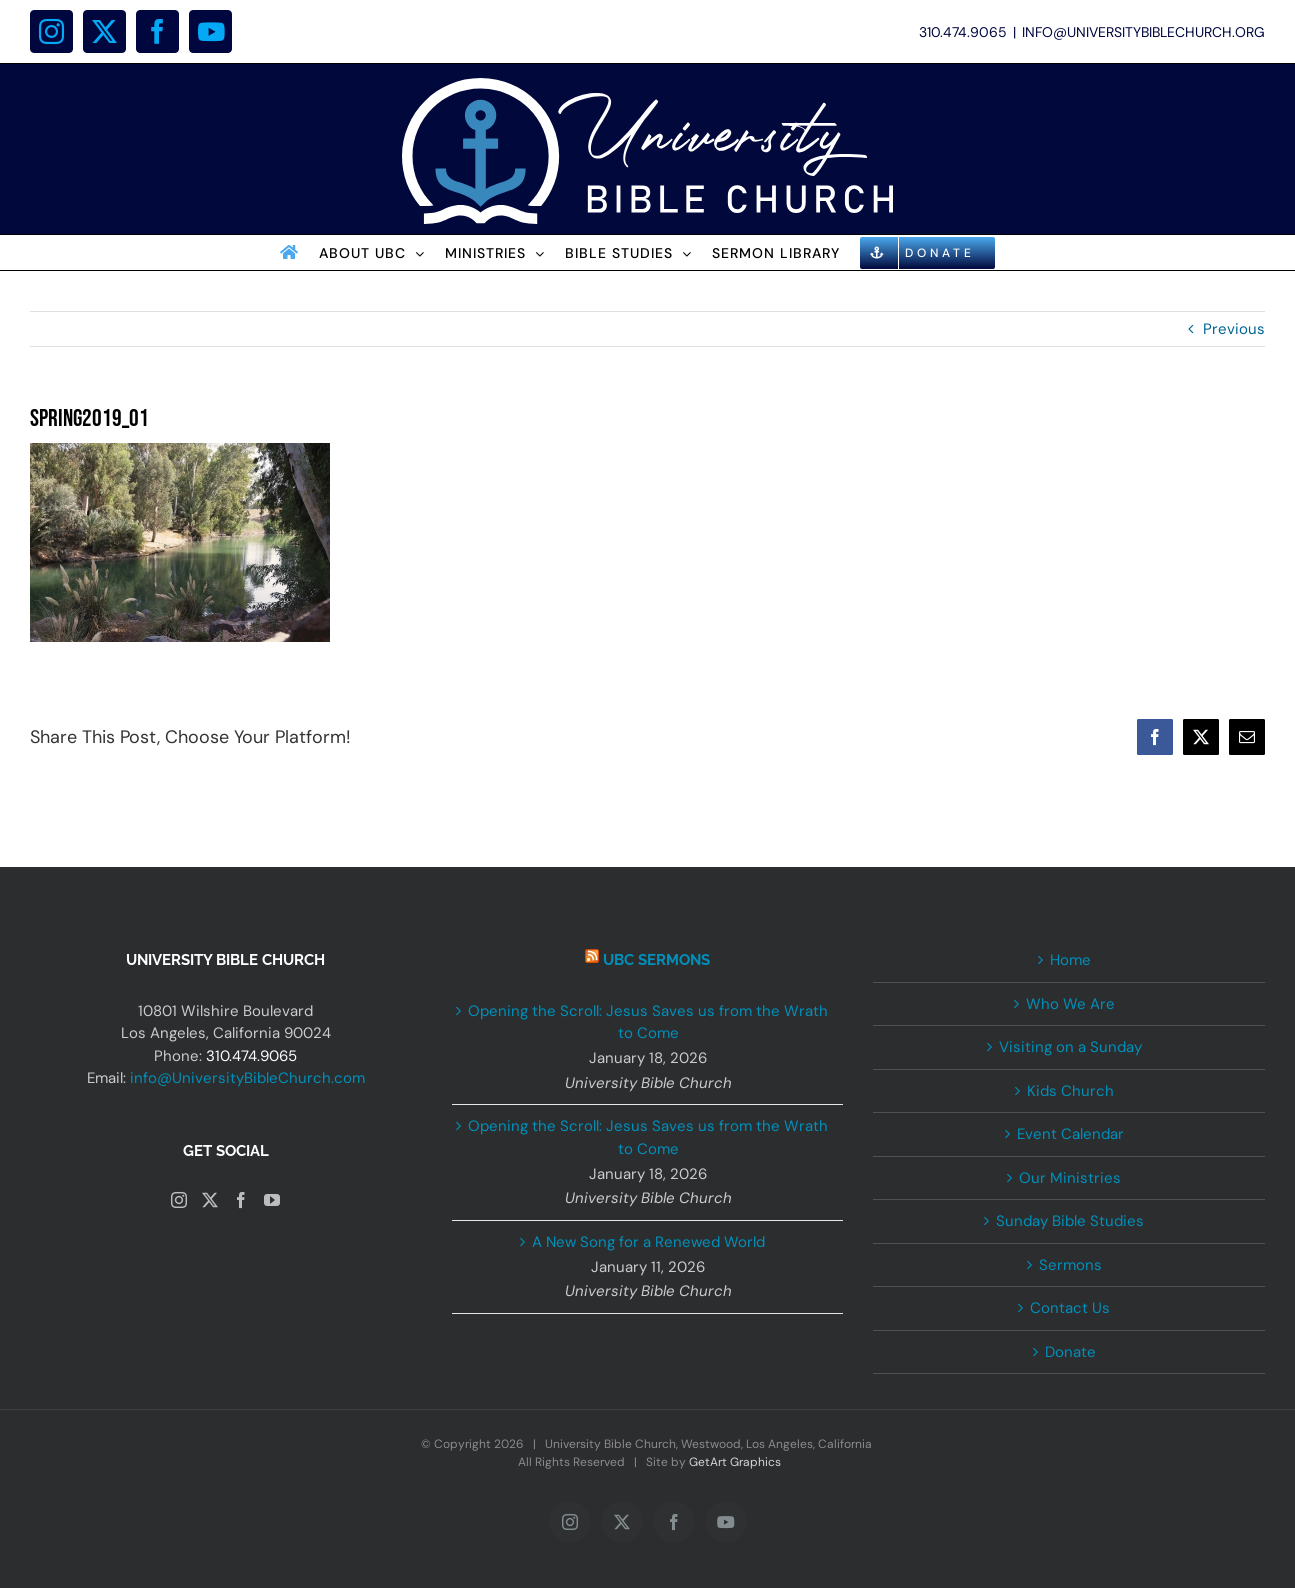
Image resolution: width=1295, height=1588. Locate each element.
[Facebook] (241, 1200)
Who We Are (1070, 1004)
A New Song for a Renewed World (648, 1242)
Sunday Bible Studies (1070, 1221)
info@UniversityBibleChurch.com (247, 1078)
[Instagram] (179, 1200)
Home (1070, 960)
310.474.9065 (251, 1056)
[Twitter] (210, 1200)
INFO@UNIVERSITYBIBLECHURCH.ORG (1143, 32)
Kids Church (1070, 1091)
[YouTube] (272, 1200)
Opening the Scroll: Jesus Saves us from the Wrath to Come (648, 1022)
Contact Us (1070, 1308)
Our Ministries (1070, 1178)
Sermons (1070, 1265)
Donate (1070, 1352)
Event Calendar (1070, 1134)
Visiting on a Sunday (1070, 1047)
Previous (1234, 329)
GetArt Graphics (735, 1462)
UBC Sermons (656, 960)
